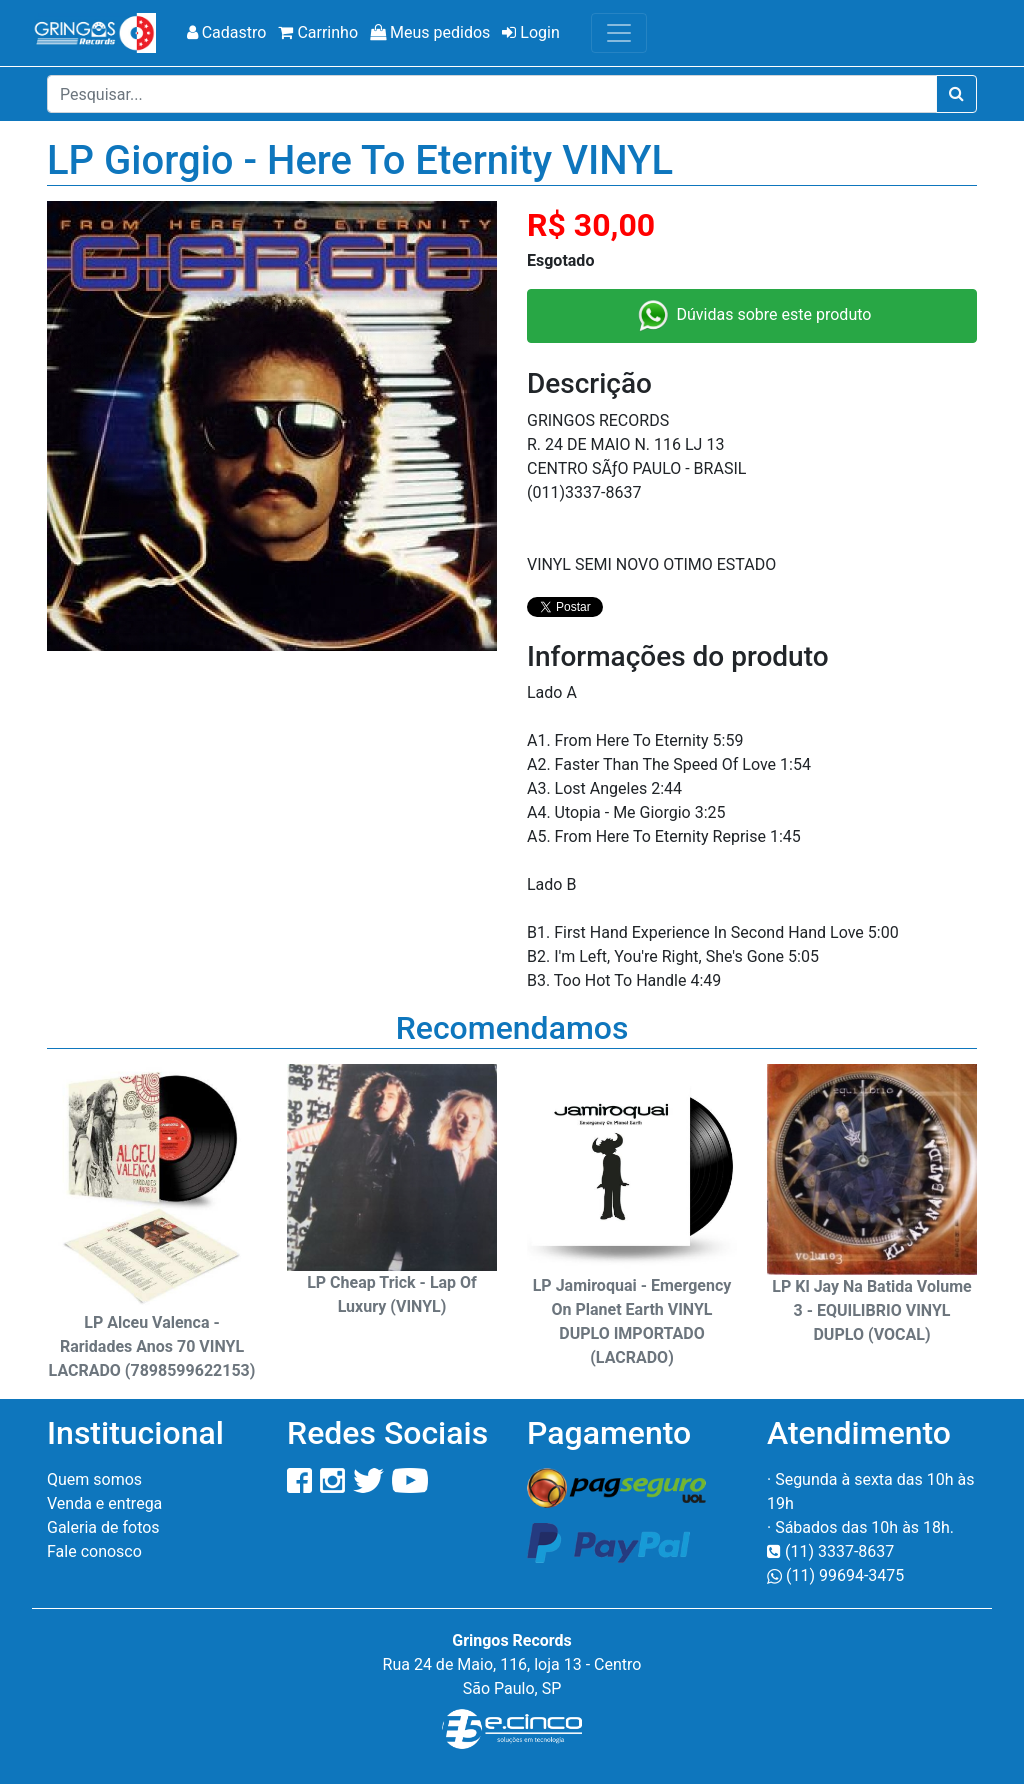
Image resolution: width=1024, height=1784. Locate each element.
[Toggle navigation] (619, 33)
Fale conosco (94, 1551)
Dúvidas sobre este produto (752, 316)
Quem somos (94, 1479)
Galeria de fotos (103, 1527)
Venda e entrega (104, 1503)
